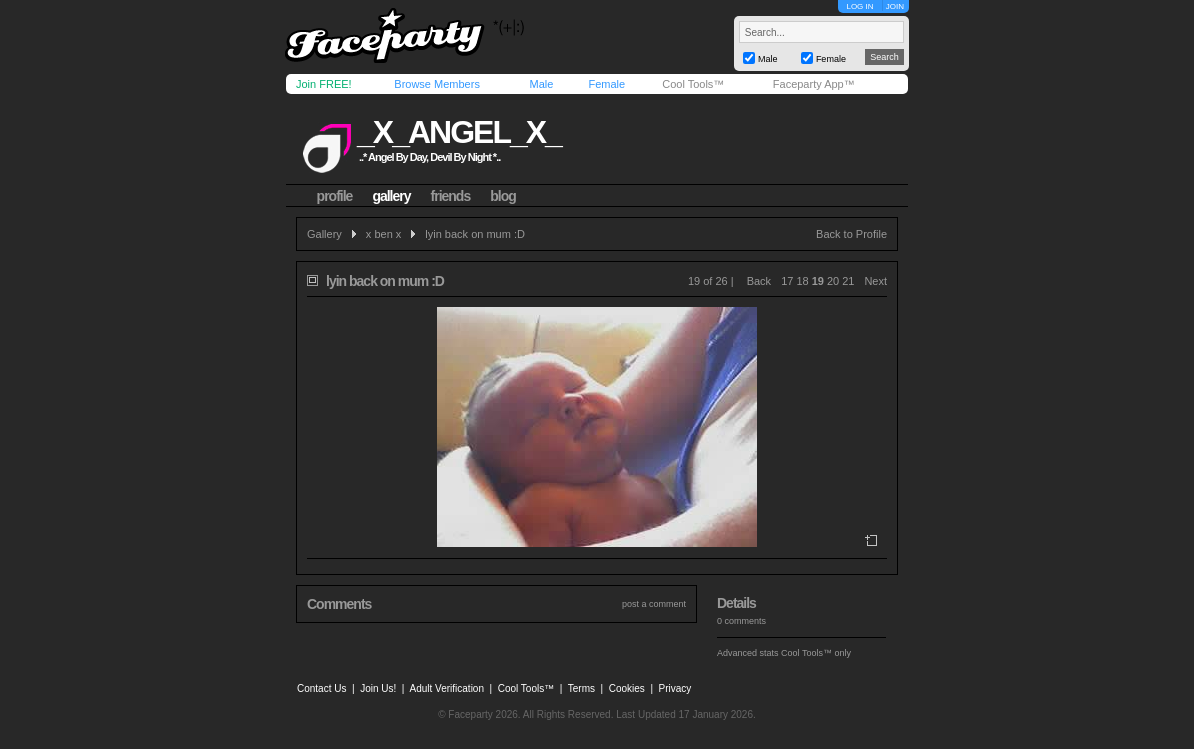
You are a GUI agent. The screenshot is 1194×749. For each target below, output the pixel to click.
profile (335, 196)
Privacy (675, 688)
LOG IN (859, 6)
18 (802, 281)
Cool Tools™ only (816, 653)
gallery (391, 196)
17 (787, 281)
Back (759, 281)
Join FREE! (324, 84)
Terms (581, 688)
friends (451, 196)
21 (848, 281)
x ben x (383, 234)
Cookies (627, 688)
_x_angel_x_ (459, 132)
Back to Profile (851, 234)
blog (503, 196)
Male (541, 84)
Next (875, 281)
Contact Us (321, 688)
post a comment (654, 604)
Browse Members (437, 84)
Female (606, 84)
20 (833, 281)
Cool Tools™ (693, 84)
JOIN (895, 6)
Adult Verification (446, 688)
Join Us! (378, 688)
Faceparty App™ (814, 84)
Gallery (324, 234)
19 (818, 281)
